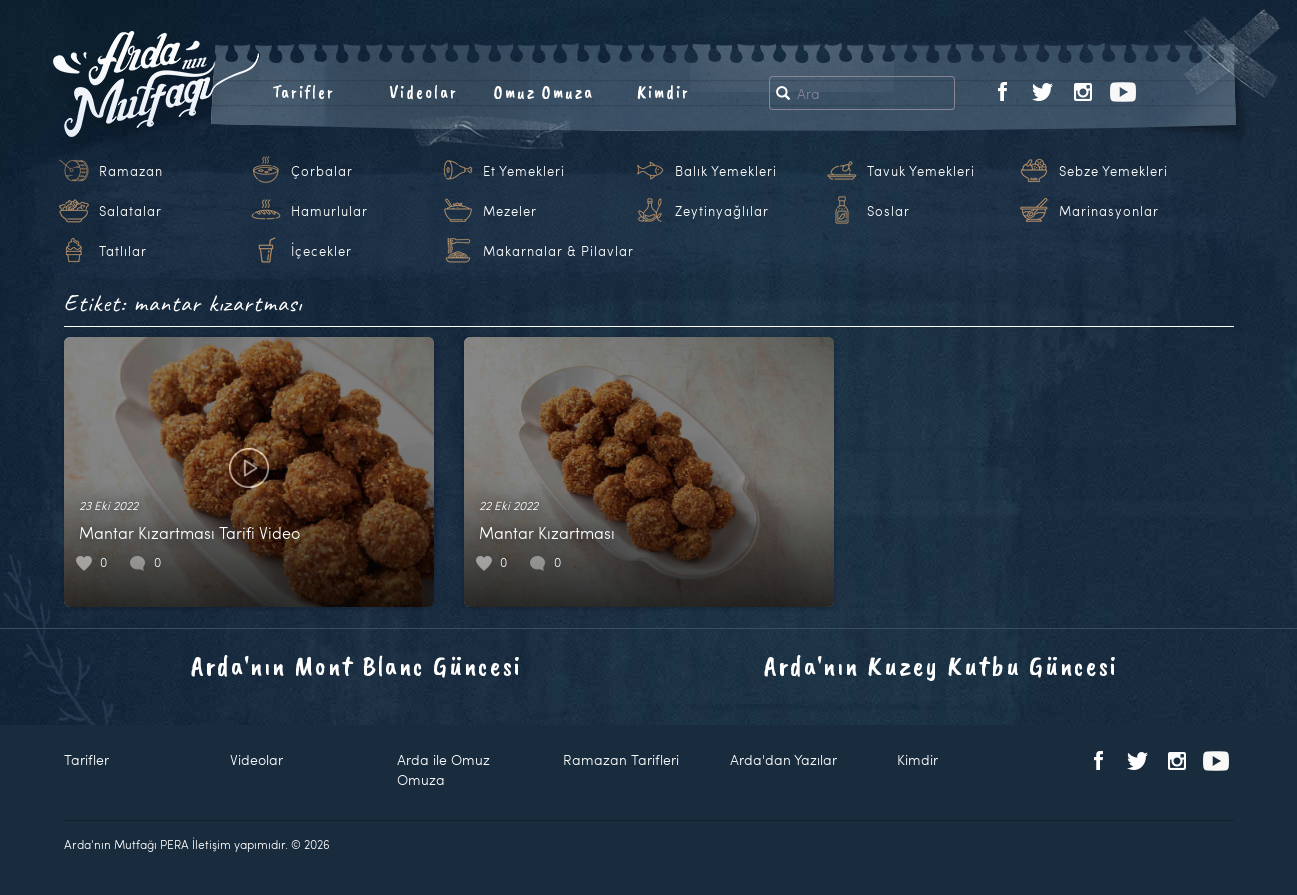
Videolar (423, 92)
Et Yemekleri (524, 171)
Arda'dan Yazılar (783, 759)
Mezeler (510, 211)
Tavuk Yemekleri (921, 171)
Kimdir (663, 92)
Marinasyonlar (1109, 211)
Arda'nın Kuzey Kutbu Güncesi (941, 665)
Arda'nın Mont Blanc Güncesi (356, 665)
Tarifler (303, 92)
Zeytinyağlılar (722, 211)
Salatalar (130, 211)
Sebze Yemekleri (1113, 171)
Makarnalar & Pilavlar (558, 251)
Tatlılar (123, 251)
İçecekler (321, 251)
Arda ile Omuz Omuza (443, 769)
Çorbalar (322, 171)
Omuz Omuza (544, 92)
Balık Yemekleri (726, 171)
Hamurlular (329, 211)
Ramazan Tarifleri (621, 759)
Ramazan (131, 171)
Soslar (888, 211)
